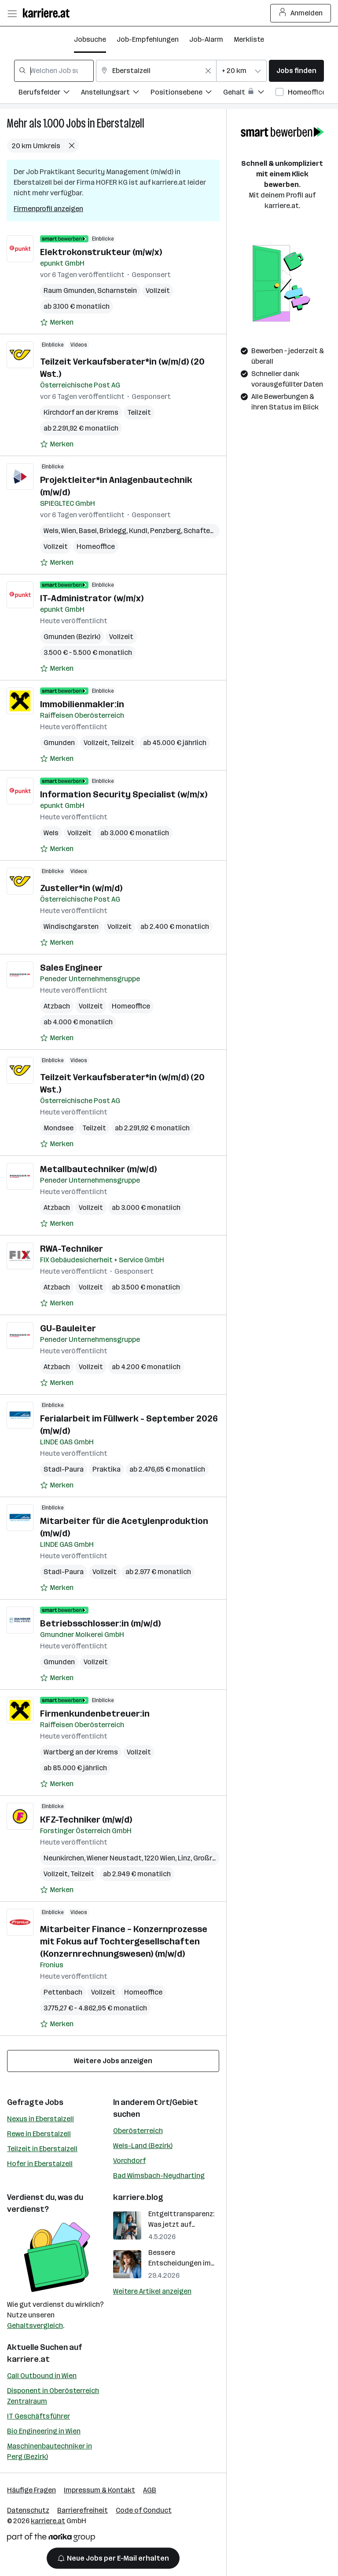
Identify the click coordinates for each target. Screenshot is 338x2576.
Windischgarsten (71, 926)
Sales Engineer (71, 967)
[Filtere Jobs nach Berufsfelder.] (49, 93)
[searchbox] (54, 71)
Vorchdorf (129, 2160)
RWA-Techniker (71, 1248)
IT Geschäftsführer (38, 2416)
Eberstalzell (120, 123)
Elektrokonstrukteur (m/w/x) (101, 252)
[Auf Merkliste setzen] (56, 322)
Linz (184, 1858)
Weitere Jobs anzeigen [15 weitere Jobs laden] (113, 2061)
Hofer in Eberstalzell (40, 2163)
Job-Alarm (206, 39)
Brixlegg (112, 530)
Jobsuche (90, 39)
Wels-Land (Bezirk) (143, 2145)
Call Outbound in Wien (42, 2375)
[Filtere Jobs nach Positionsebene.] (187, 93)
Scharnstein (117, 290)
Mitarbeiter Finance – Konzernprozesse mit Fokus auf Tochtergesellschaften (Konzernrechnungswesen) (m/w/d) (123, 1941)
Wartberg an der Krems (81, 1752)
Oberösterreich (138, 2131)
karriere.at (28, 2359)
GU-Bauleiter (68, 1328)
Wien (68, 530)
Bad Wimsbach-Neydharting (159, 2175)
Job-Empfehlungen (148, 39)
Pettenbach (63, 1992)
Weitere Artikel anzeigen (152, 2291)
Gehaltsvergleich (35, 2325)
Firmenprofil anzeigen (48, 209)
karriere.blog (138, 2197)
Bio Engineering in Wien (44, 2431)
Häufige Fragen (31, 2490)
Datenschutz (28, 2510)
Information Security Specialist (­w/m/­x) (123, 794)
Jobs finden (296, 70)
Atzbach (57, 1006)
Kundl (138, 530)
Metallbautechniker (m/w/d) (98, 1169)
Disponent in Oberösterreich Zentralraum (53, 2395)
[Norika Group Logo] (51, 2539)
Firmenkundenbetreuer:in (95, 1713)
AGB (149, 2490)
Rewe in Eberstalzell (39, 2134)
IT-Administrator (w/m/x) (91, 598)
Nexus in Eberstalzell (40, 2119)
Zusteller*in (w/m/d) (81, 888)
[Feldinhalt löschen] (208, 71)
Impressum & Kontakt (99, 2490)
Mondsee (58, 1128)
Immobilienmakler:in (82, 704)
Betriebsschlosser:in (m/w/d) (100, 1623)
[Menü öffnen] (12, 13)
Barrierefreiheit (82, 2510)
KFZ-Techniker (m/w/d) (86, 1819)
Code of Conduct (144, 2510)
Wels (51, 530)
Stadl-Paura (64, 1469)
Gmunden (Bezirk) (72, 636)
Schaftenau (203, 530)
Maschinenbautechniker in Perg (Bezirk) (49, 2451)
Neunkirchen (64, 1858)
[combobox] (54, 71)
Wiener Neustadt (114, 1858)
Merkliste (249, 39)
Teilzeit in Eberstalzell (42, 2149)
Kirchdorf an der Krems (81, 412)
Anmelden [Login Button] (301, 13)
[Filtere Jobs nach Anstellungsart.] (116, 93)
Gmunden (59, 742)
